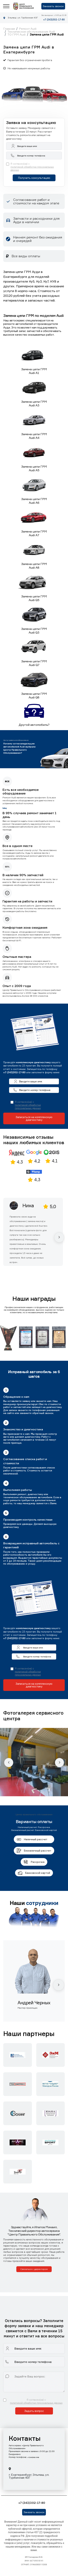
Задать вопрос (34, 2411)
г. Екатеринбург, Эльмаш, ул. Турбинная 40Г (29, 2473)
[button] (59, 1237)
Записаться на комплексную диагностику (34, 1118)
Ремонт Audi (27, 28)
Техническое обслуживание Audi (31, 31)
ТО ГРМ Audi (16, 34)
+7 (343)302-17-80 (54, 19)
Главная (9, 28)
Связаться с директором (34, 2269)
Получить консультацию (34, 178)
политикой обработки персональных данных (32, 168)
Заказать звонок (53, 6)
